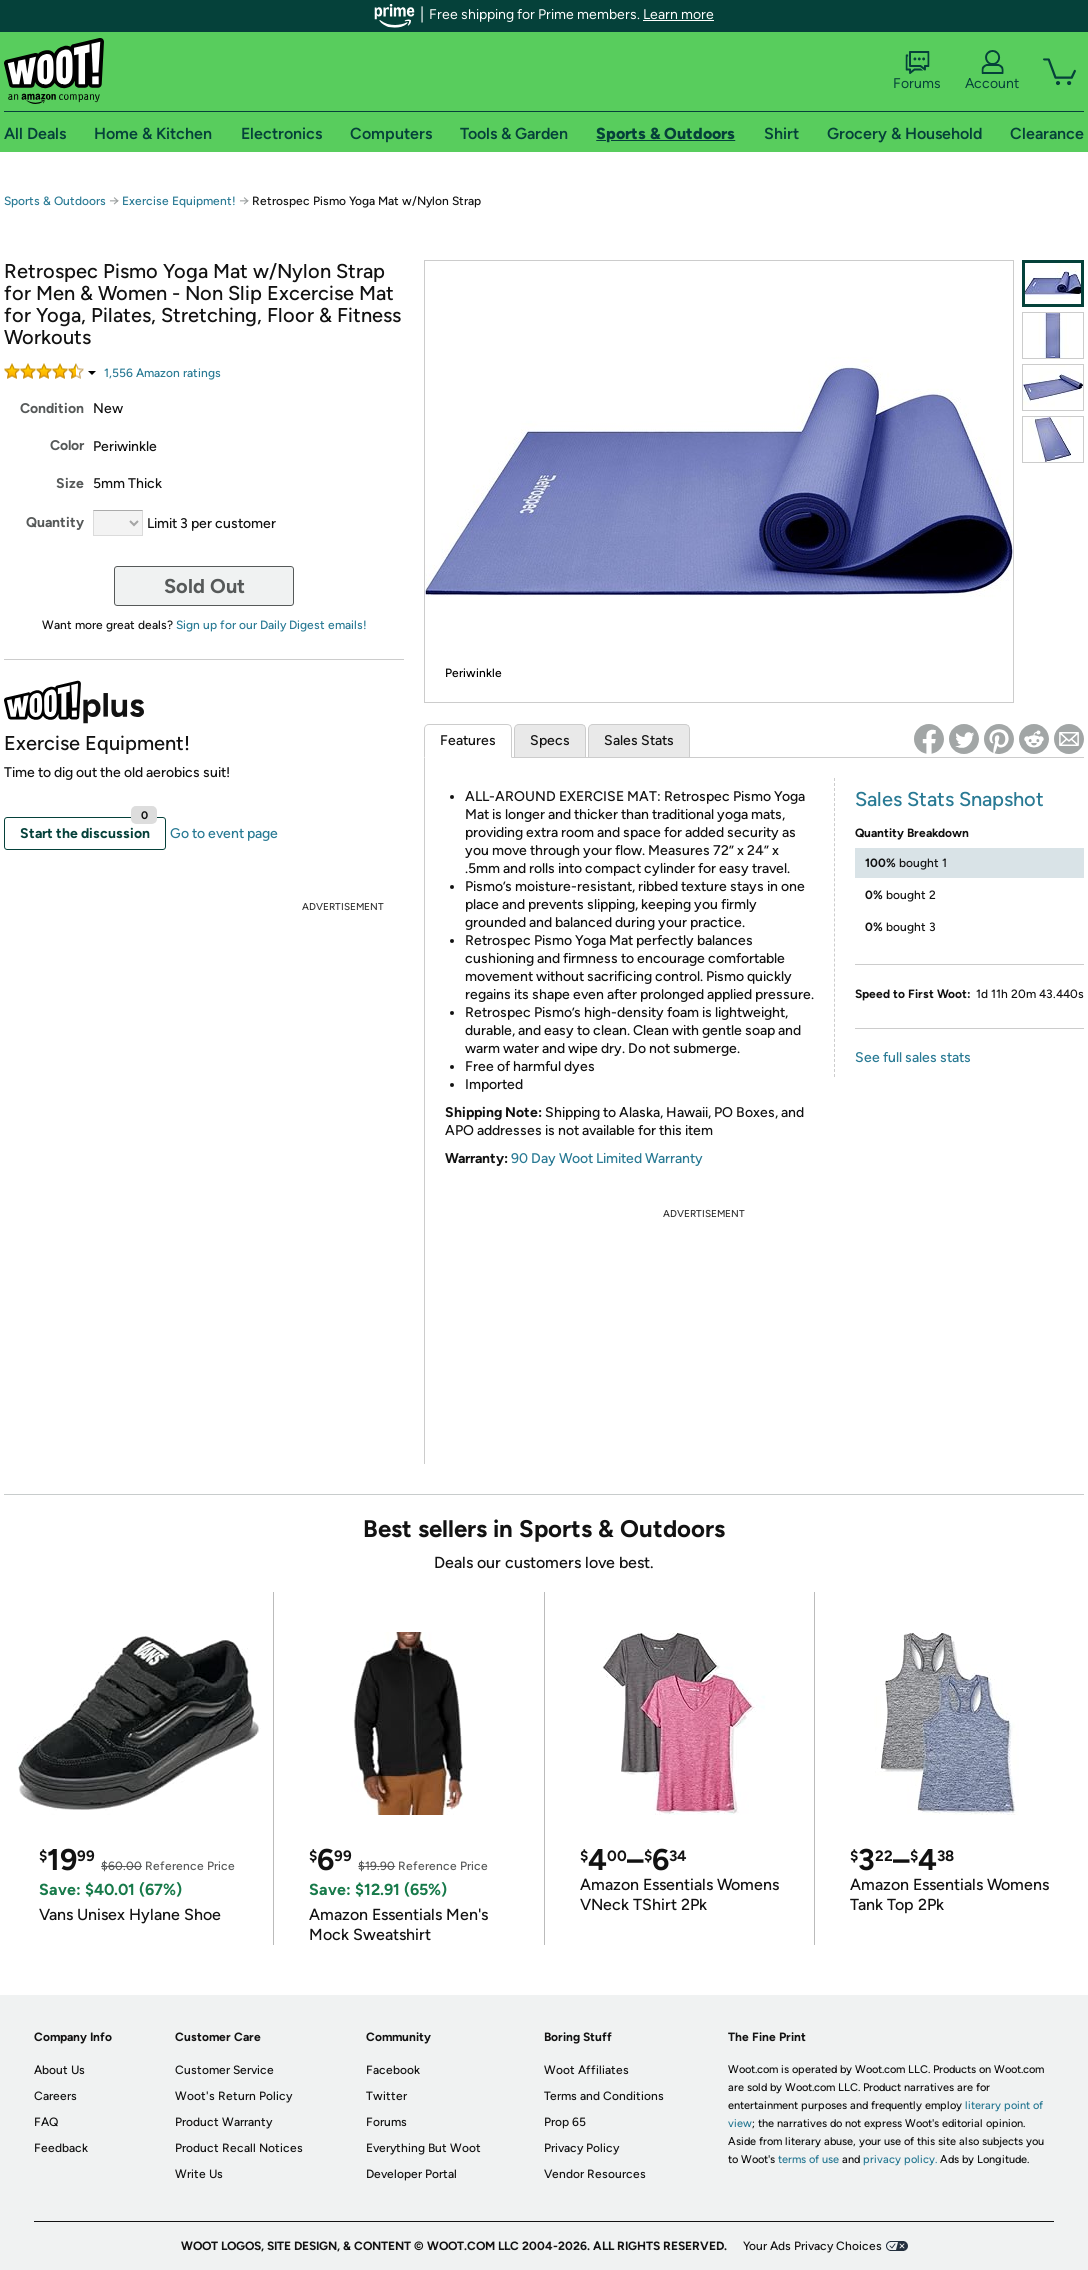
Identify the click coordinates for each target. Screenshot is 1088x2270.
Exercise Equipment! (179, 201)
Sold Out (204, 586)
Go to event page (224, 833)
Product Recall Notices (239, 2148)
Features (468, 740)
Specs (550, 740)
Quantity (55, 522)
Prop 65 (565, 2122)
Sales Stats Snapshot (949, 799)
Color (67, 445)
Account (992, 71)
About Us (59, 2070)
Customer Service (224, 2070)
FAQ (46, 2122)
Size (70, 483)
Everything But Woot (423, 2148)
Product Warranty (223, 2122)
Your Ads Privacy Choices (812, 2246)
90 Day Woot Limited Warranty (607, 1158)
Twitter (386, 2096)
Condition (52, 408)
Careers (55, 2096)
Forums (917, 71)
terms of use (808, 2159)
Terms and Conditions (604, 2096)
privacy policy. (900, 2159)
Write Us (199, 2174)
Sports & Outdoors (55, 201)
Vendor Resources (595, 2174)
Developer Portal (411, 2174)
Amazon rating (162, 373)
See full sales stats (913, 1057)
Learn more (678, 14)
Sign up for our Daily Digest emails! (271, 625)
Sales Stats (639, 740)
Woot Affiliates (586, 2070)
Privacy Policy (581, 2148)
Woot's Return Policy (233, 2096)
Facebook (393, 2070)
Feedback (61, 2148)
